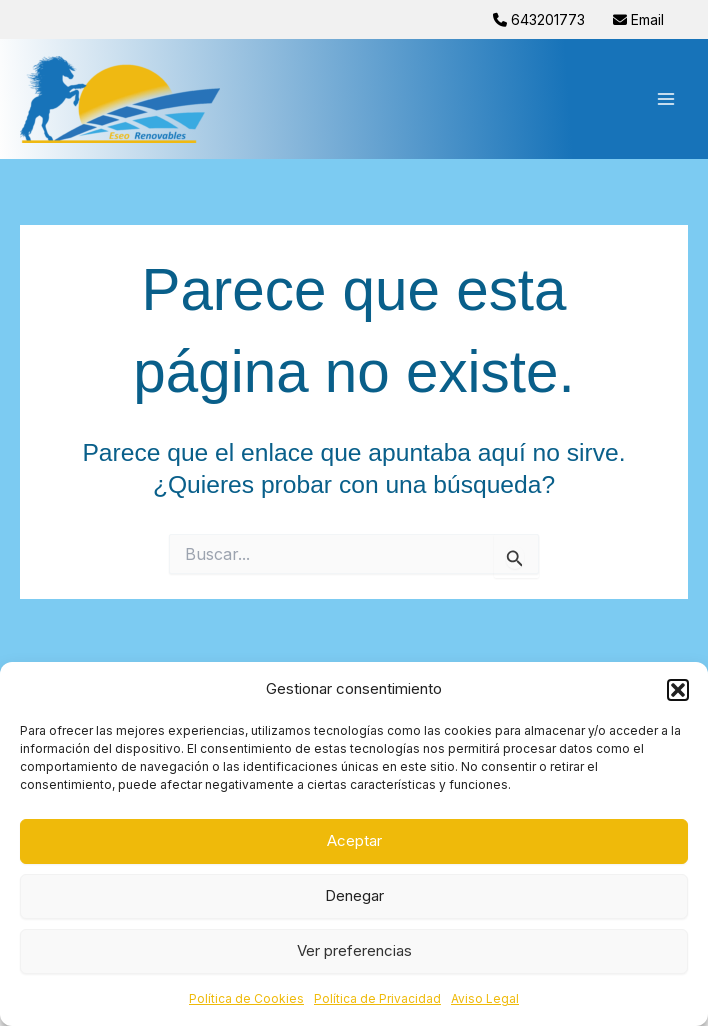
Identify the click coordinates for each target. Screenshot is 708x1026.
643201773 (541, 19)
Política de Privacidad (377, 998)
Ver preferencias (354, 950)
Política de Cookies (246, 998)
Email (638, 19)
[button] (678, 690)
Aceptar (354, 840)
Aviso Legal (485, 998)
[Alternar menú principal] (665, 99)
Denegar (354, 895)
